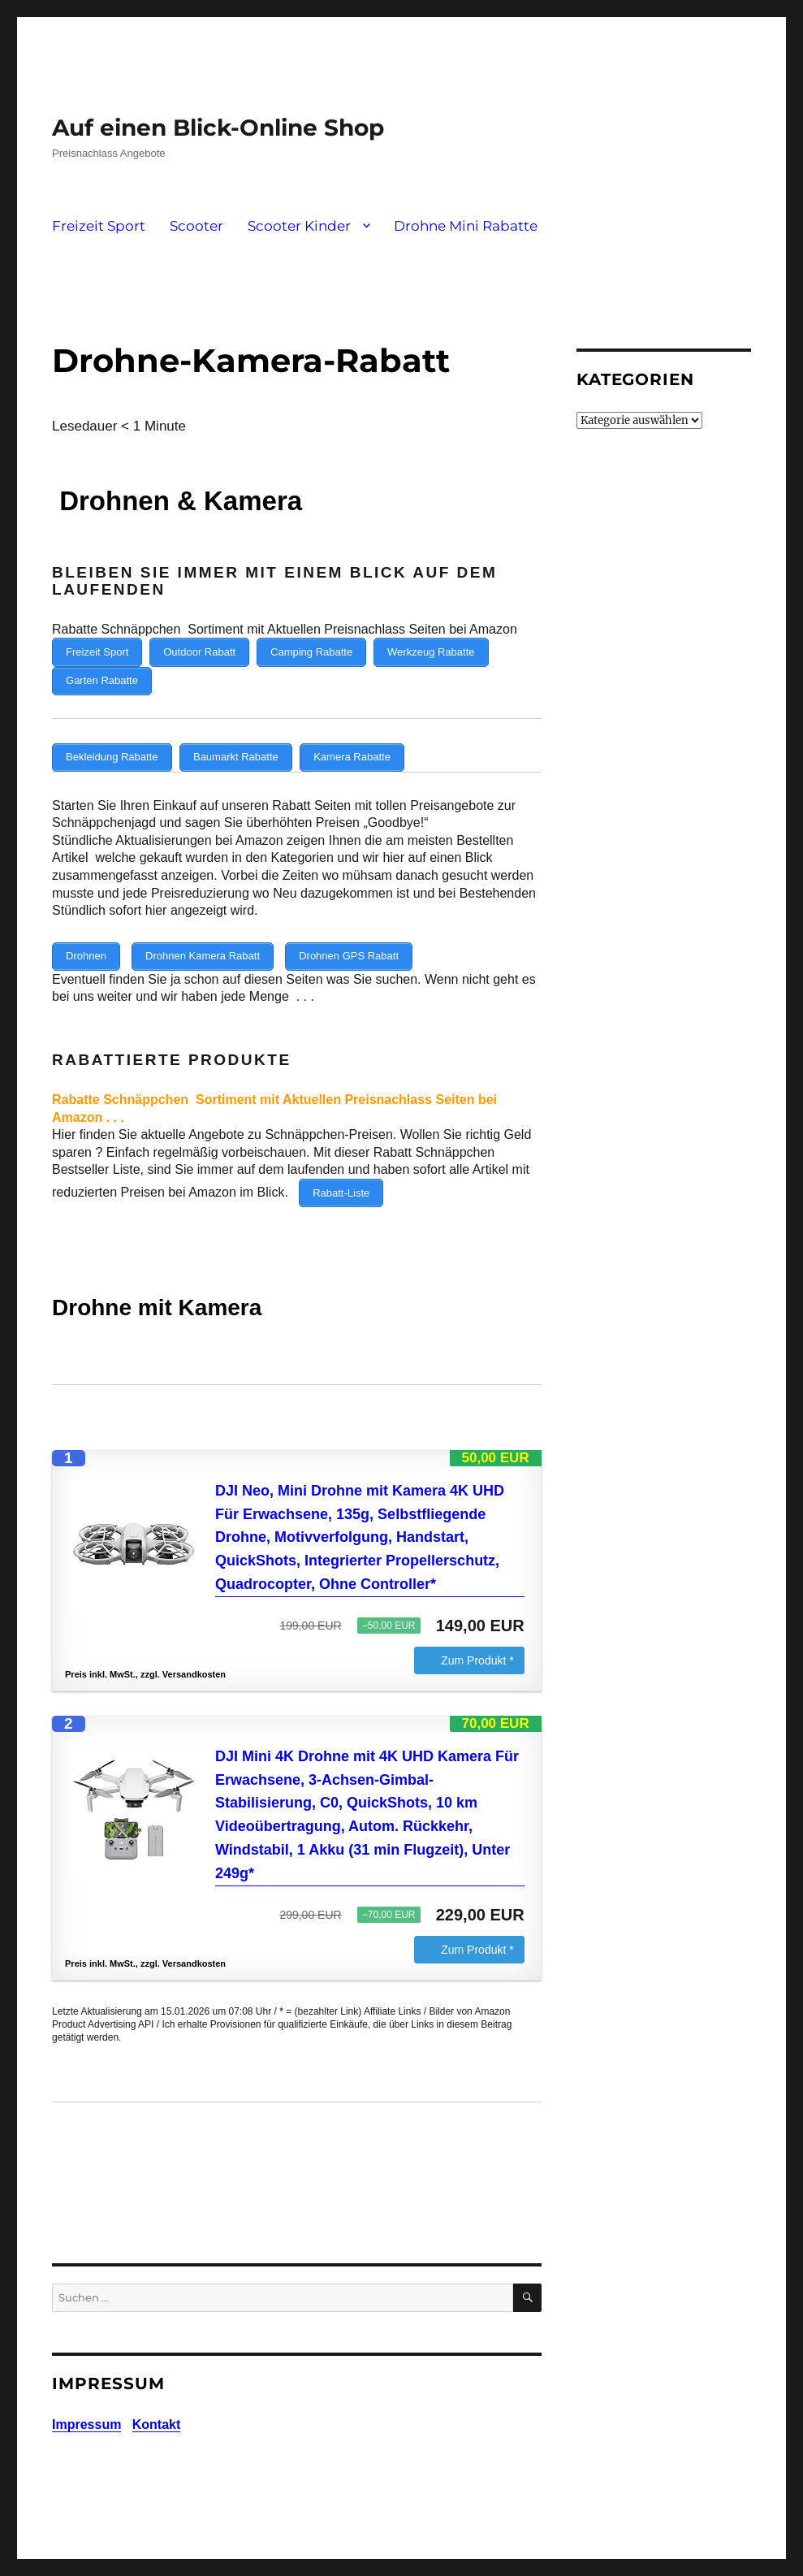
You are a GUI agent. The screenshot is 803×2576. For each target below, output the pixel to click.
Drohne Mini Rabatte (465, 226)
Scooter (196, 226)
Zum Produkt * (477, 1640)
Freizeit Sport (98, 226)
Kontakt (156, 2405)
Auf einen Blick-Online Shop (218, 127)
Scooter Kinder (299, 226)
